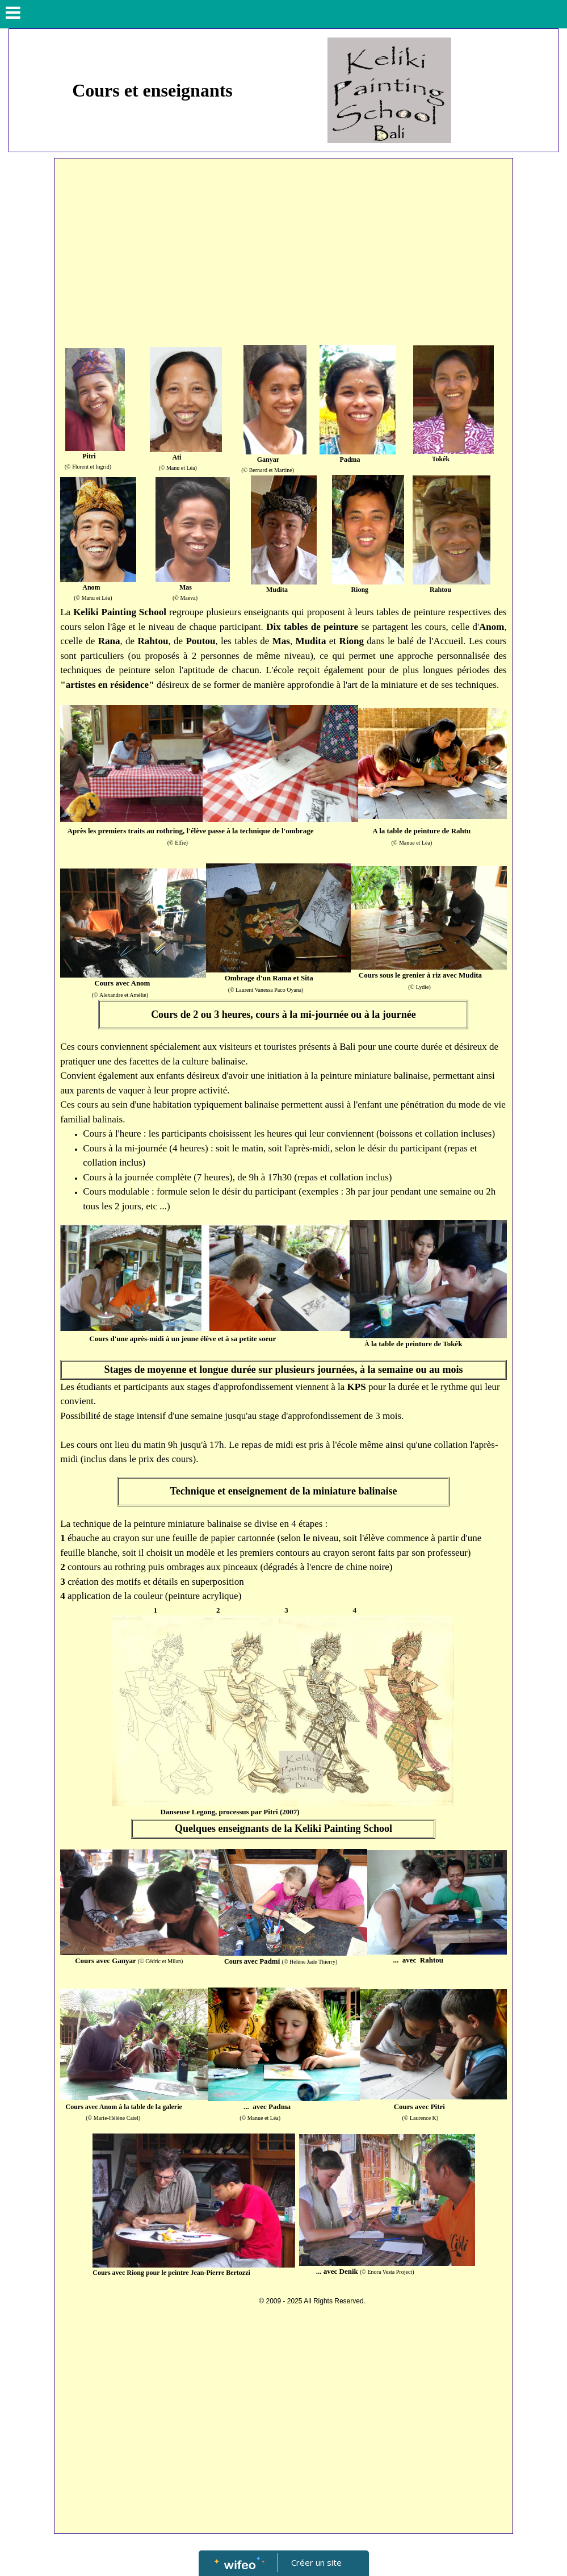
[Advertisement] (283, 249)
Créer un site (316, 2562)
